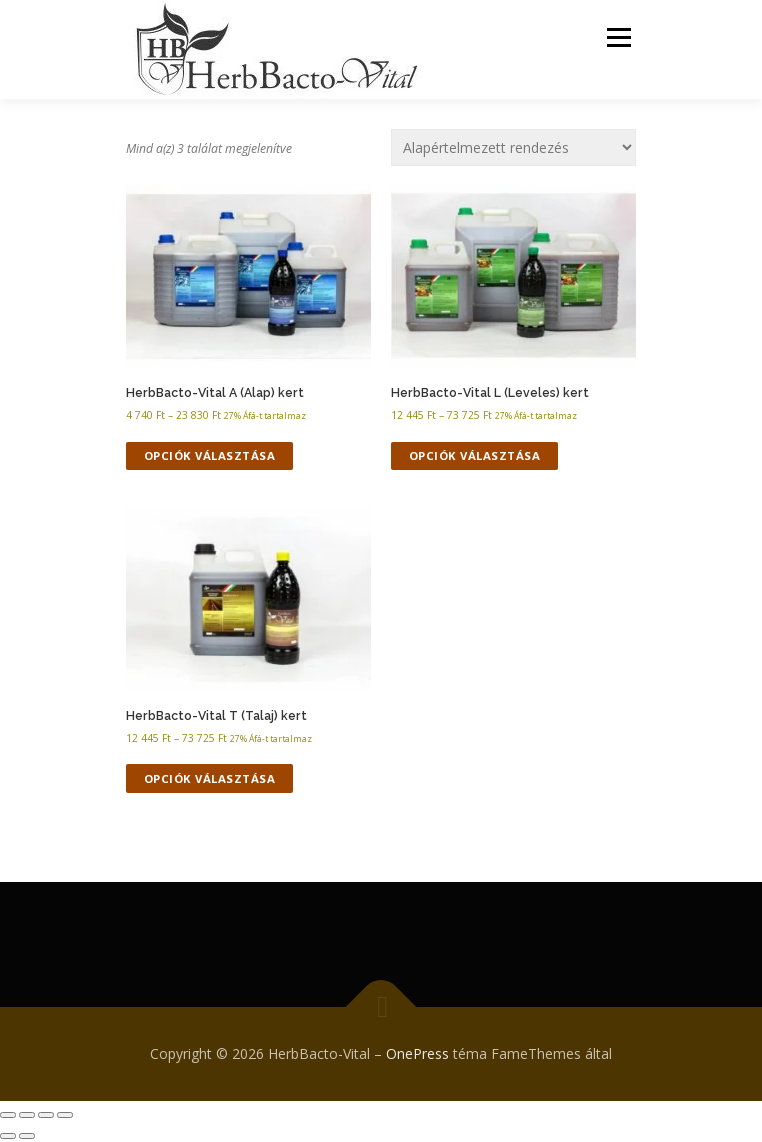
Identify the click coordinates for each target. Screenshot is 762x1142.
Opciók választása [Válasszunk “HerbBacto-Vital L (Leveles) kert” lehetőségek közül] (475, 455)
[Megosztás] (46, 1115)
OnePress (417, 1053)
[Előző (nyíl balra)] (8, 1136)
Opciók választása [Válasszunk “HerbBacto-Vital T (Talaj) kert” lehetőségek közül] (210, 778)
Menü (617, 37)
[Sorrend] (513, 147)
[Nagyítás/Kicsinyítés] (8, 1115)
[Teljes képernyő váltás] (27, 1115)
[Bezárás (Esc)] (65, 1115)
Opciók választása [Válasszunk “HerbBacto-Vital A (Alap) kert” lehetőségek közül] (210, 455)
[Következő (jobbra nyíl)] (27, 1136)
